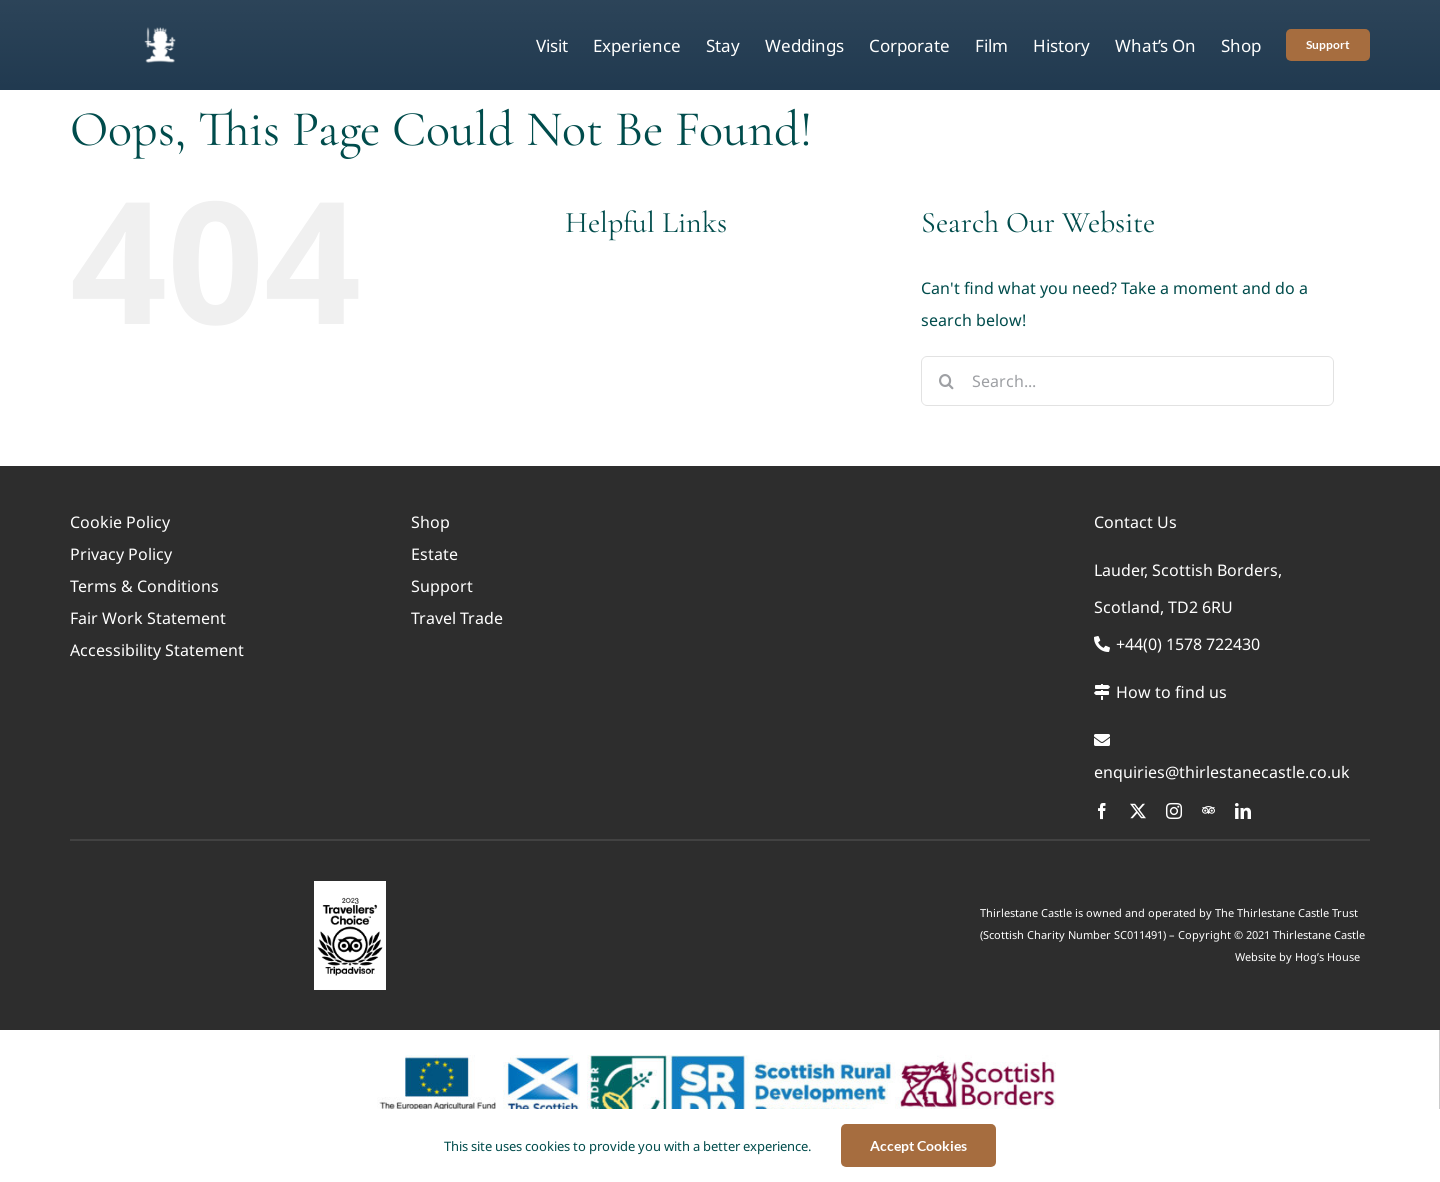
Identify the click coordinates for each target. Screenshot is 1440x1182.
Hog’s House (1327, 956)
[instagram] (1174, 811)
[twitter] (1138, 811)
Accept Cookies (918, 1145)
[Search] (946, 381)
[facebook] (1102, 811)
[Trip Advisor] (1208, 811)
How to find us (1160, 692)
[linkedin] (1243, 811)
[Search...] (1127, 381)
